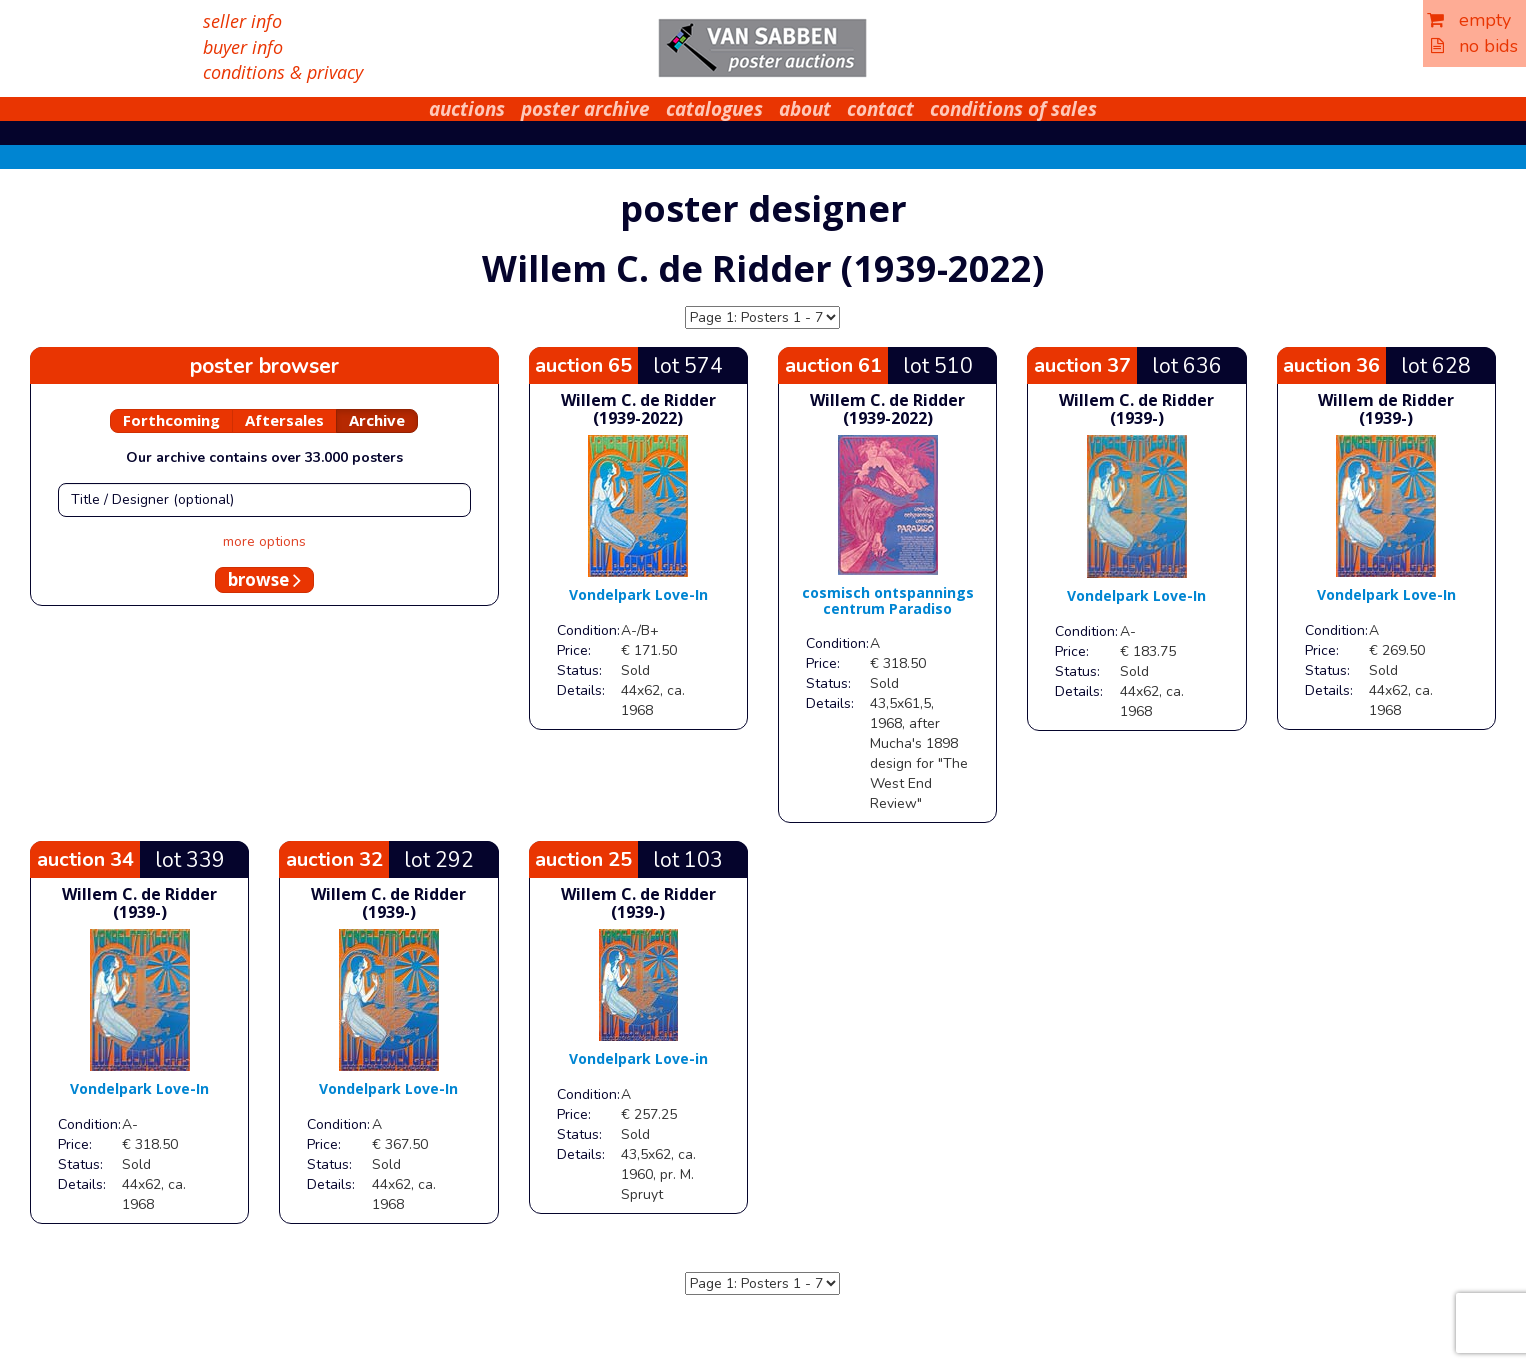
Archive (377, 420)
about (805, 109)
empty (1469, 20)
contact (880, 109)
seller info (242, 21)
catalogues (714, 109)
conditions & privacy (283, 72)
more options (264, 541)
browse (264, 579)
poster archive (585, 109)
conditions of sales (1013, 109)
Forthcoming (171, 420)
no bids (1474, 46)
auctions (467, 109)
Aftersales (284, 420)
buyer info (243, 47)
